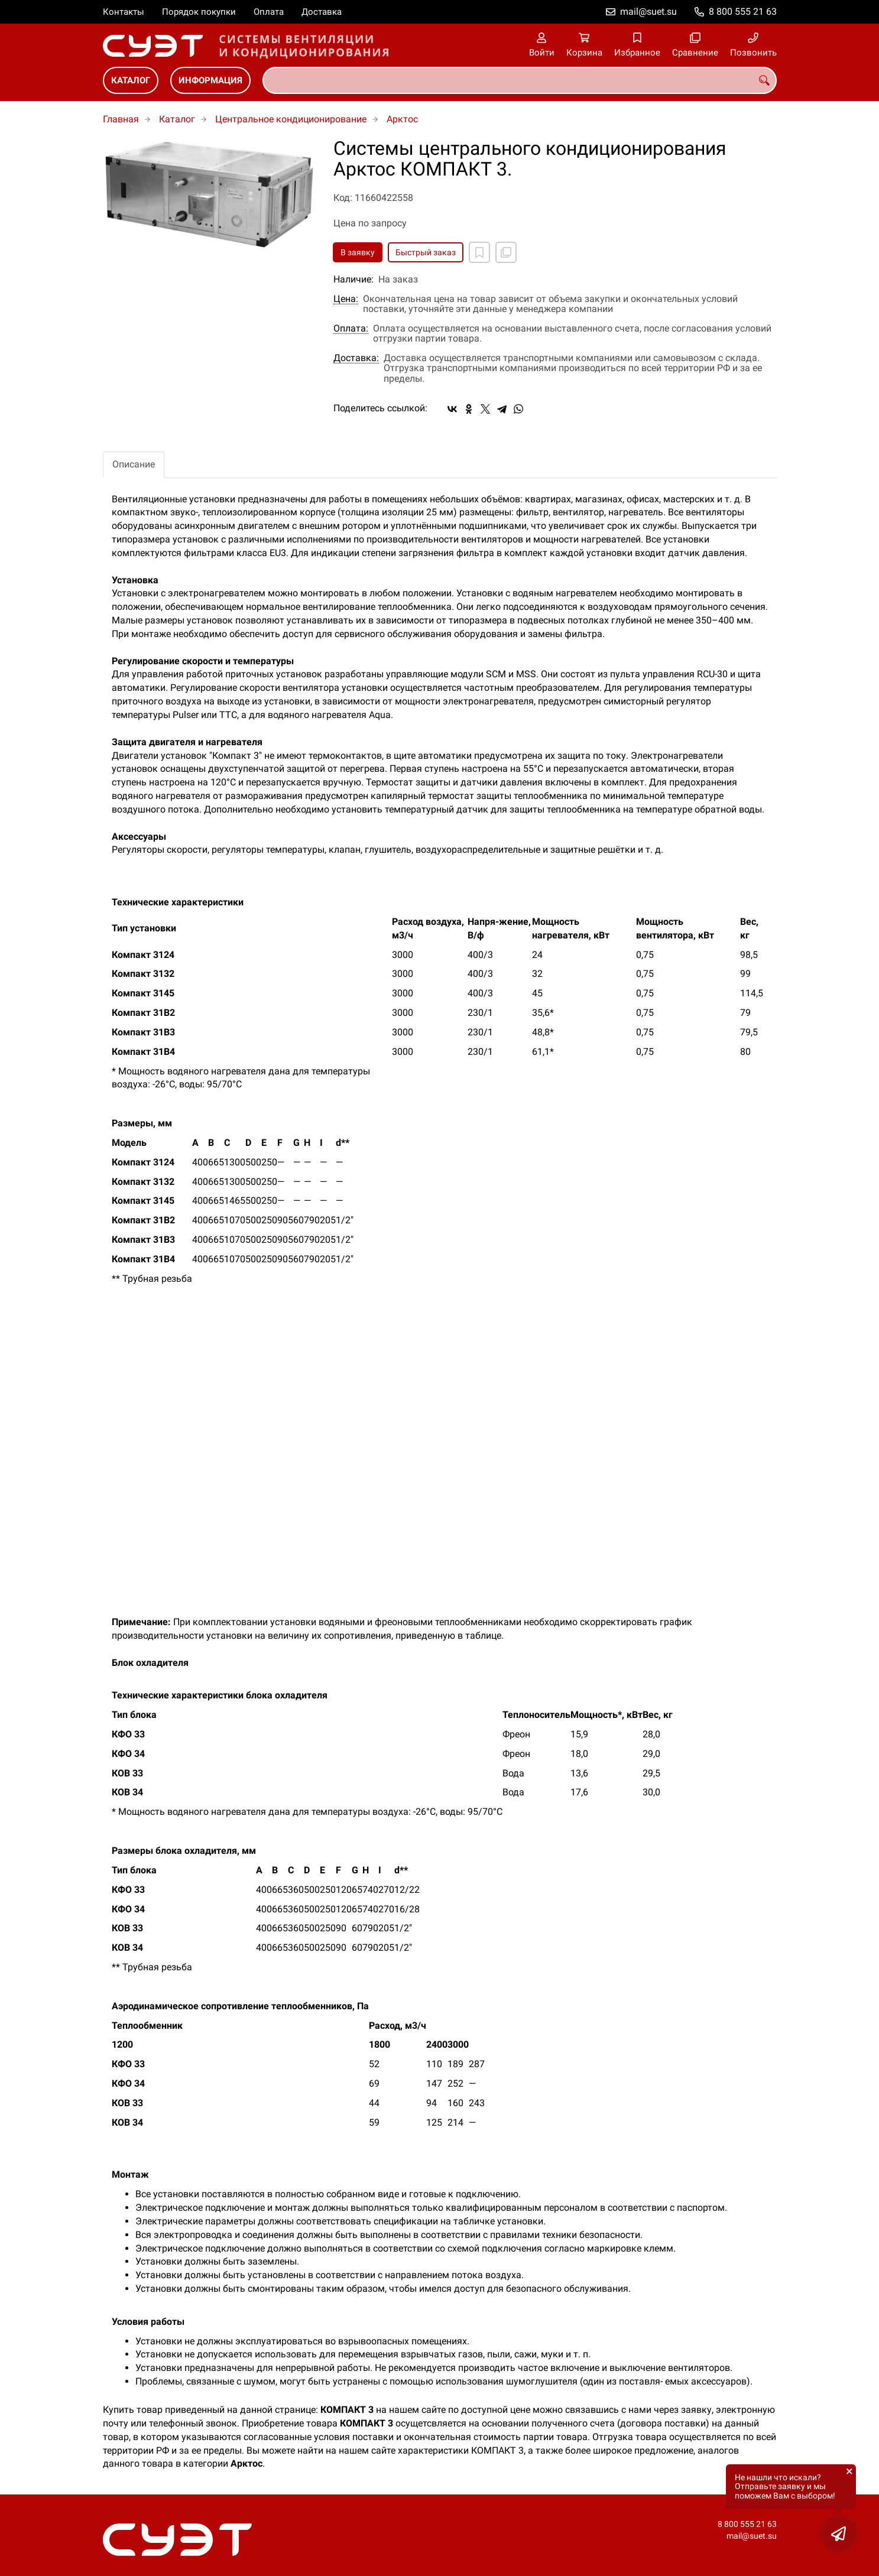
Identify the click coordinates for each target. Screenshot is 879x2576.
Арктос (402, 119)
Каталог (130, 80)
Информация (210, 80)
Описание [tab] (133, 464)
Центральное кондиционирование (290, 119)
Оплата (269, 12)
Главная (121, 119)
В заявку (357, 252)
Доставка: (356, 358)
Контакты (123, 12)
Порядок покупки (199, 12)
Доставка (321, 12)
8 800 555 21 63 (743, 11)
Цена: (345, 299)
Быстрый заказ (425, 252)
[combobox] (519, 80)
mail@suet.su (648, 11)
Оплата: (350, 328)
